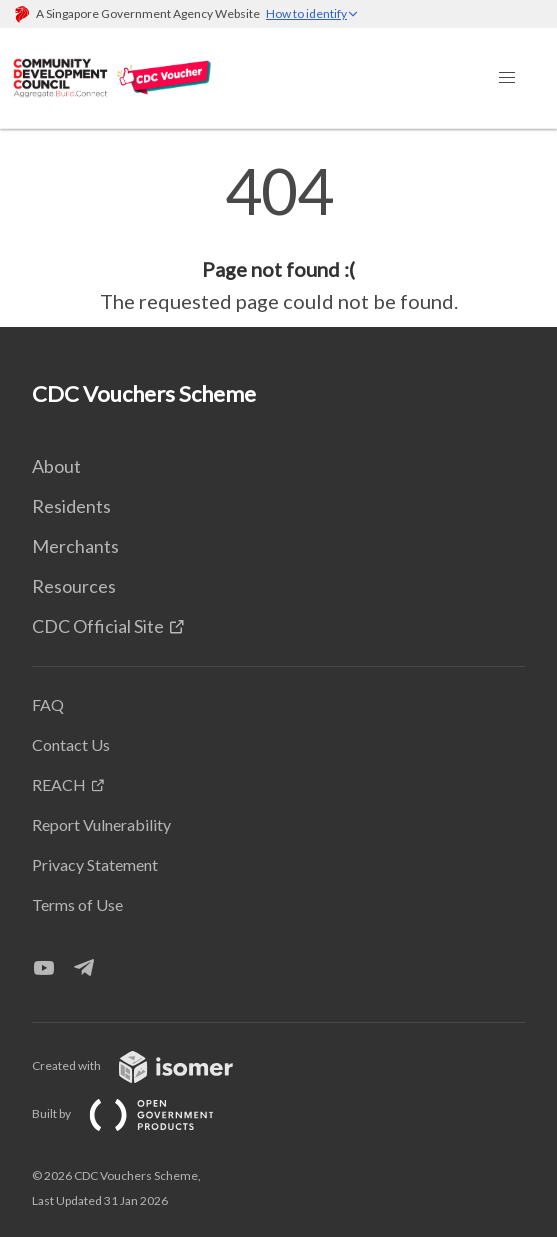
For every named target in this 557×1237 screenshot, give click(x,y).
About (56, 466)
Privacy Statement (95, 864)
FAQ (48, 704)
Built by (139, 1113)
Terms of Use (77, 904)
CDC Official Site (98, 626)
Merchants (75, 546)
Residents (71, 506)
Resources (74, 586)
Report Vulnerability (101, 824)
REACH (59, 784)
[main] (278, 238)
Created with (148, 1065)
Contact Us (71, 744)
